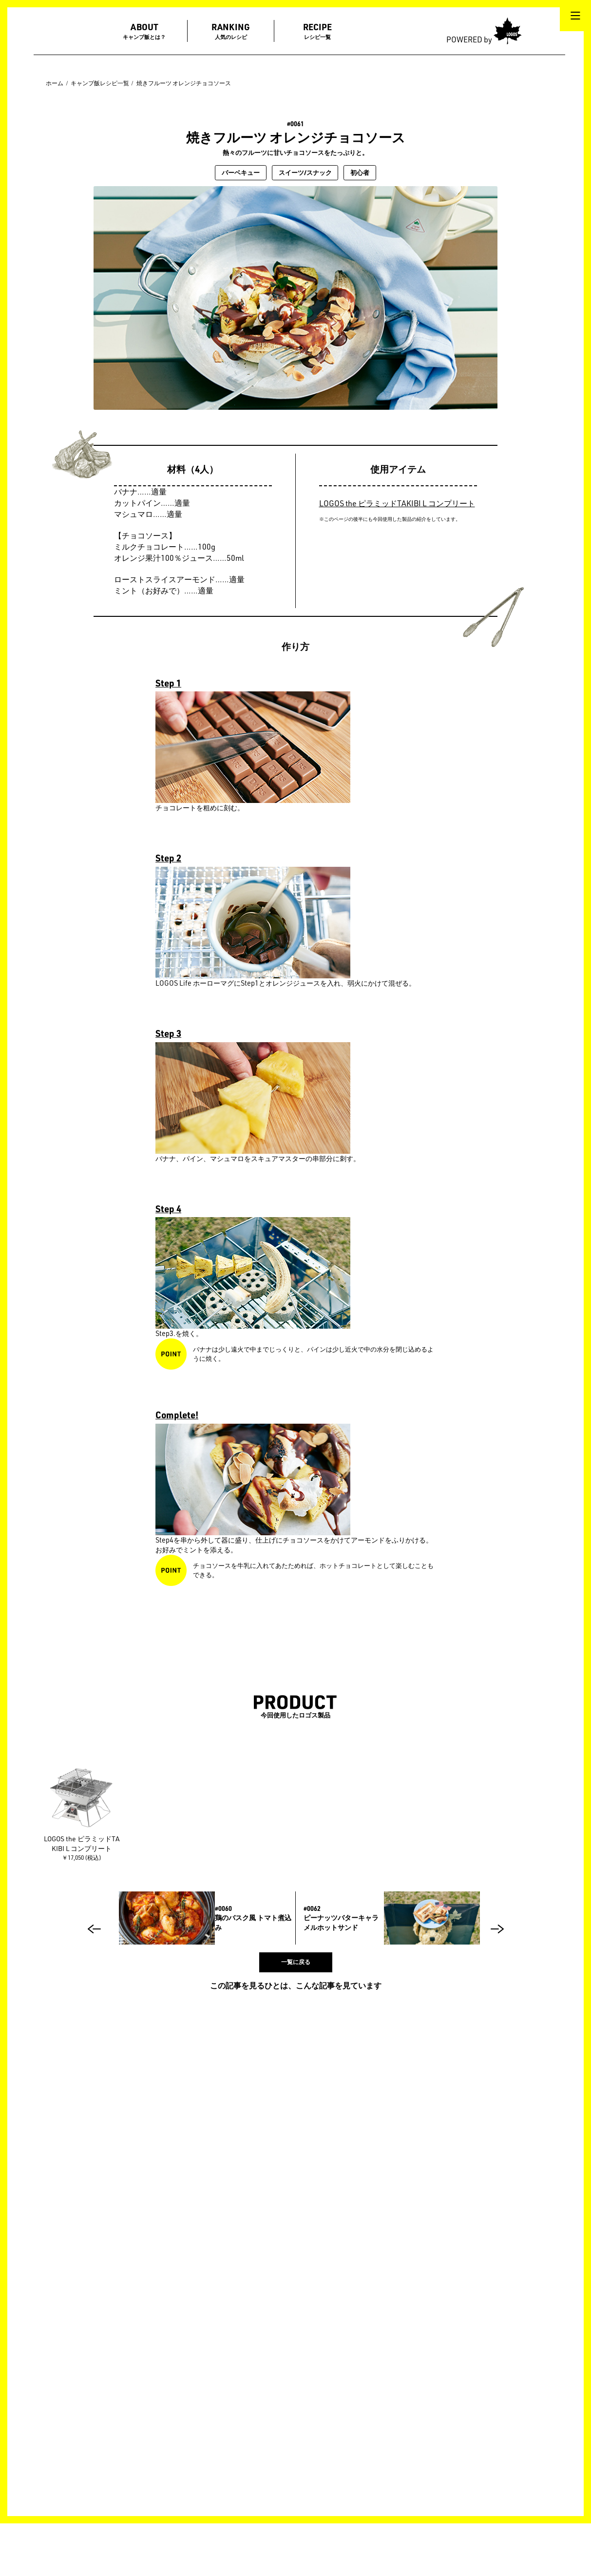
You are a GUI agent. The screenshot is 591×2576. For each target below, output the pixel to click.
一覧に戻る (295, 1962)
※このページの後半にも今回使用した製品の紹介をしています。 (389, 519)
